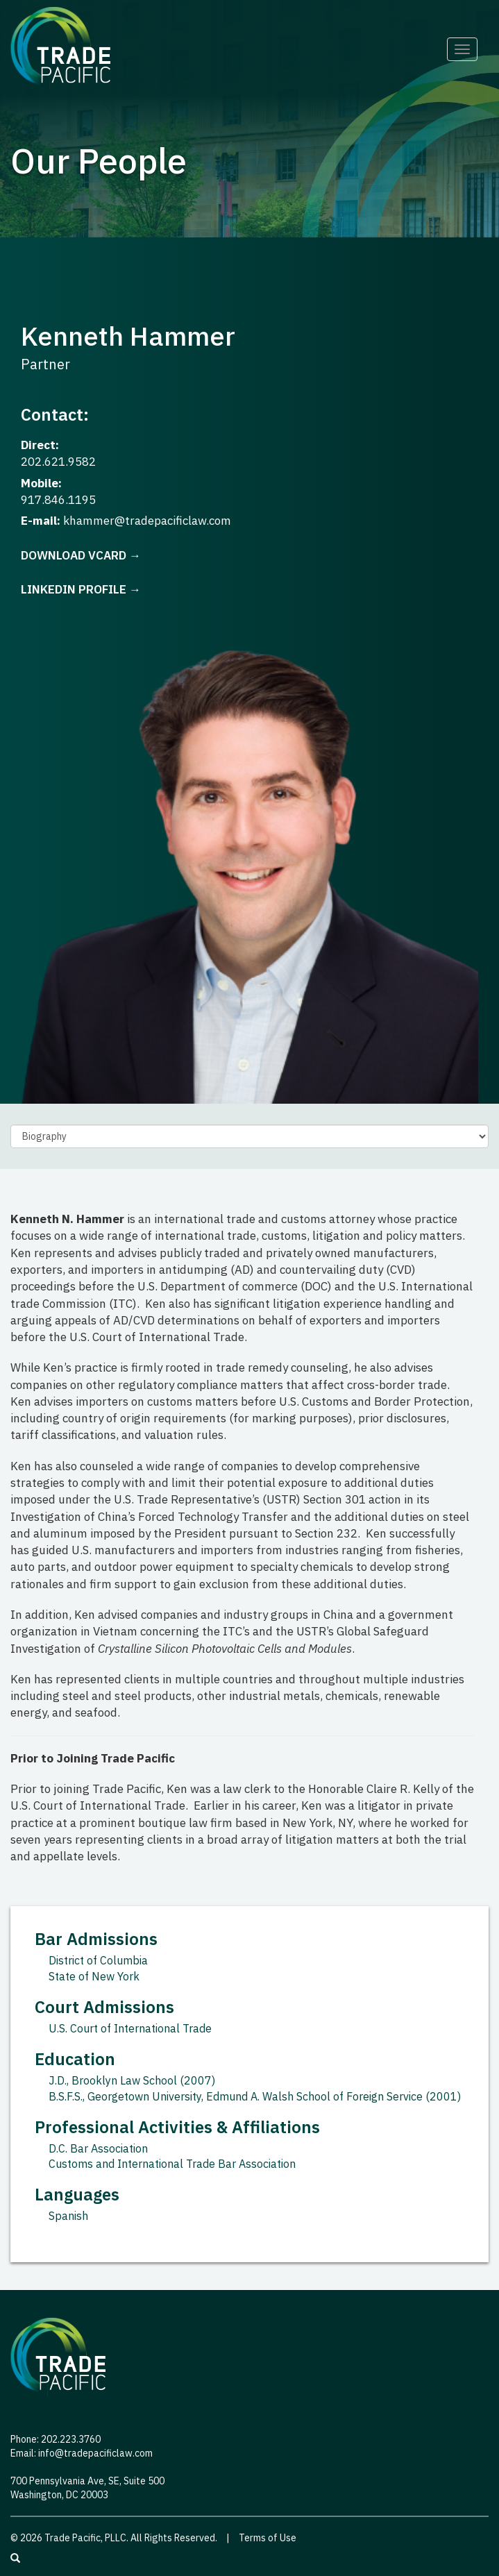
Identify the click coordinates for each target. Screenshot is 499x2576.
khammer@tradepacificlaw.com (147, 520)
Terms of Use (267, 2538)
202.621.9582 (58, 461)
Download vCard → (81, 555)
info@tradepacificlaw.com (95, 2453)
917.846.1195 (58, 499)
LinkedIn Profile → (81, 589)
